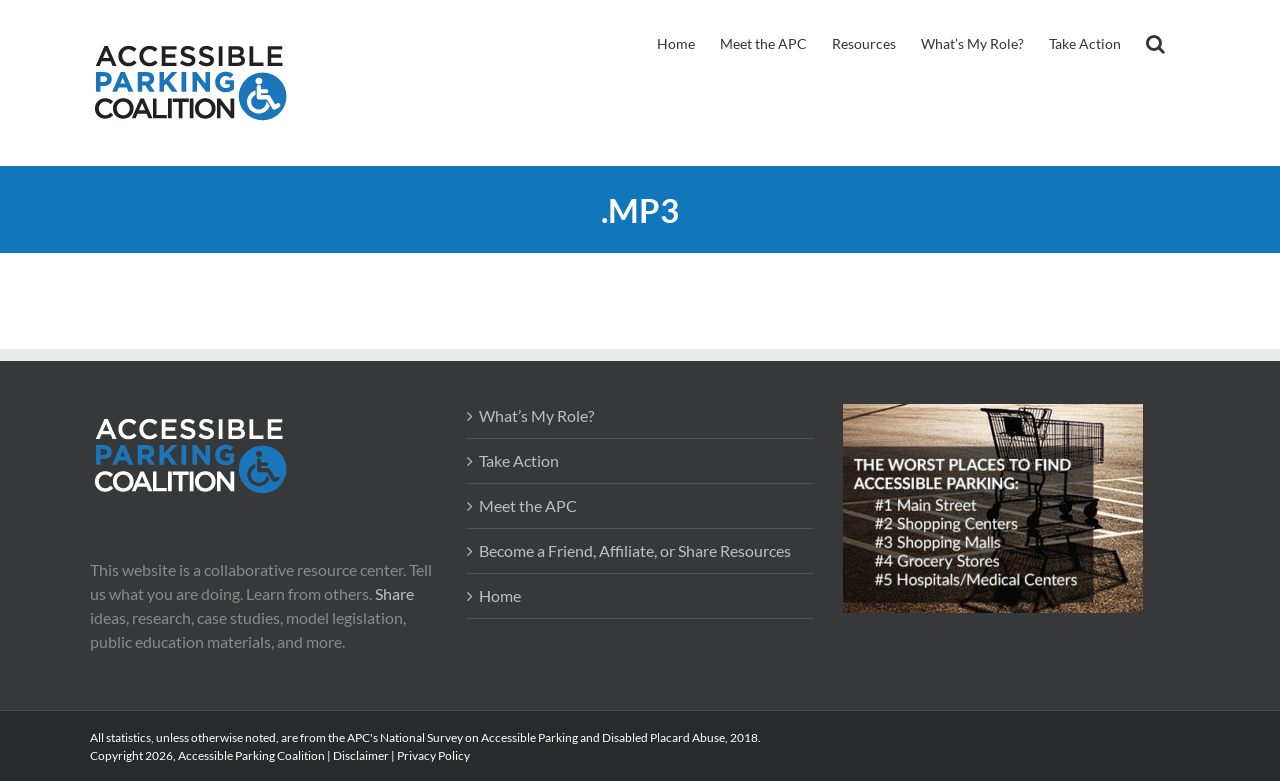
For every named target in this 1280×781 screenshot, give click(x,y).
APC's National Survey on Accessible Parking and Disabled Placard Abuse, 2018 (552, 737)
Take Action (519, 460)
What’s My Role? (536, 415)
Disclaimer (361, 755)
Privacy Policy (433, 755)
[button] (1155, 42)
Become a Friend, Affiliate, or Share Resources (635, 550)
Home (500, 595)
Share (394, 593)
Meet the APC (528, 505)
